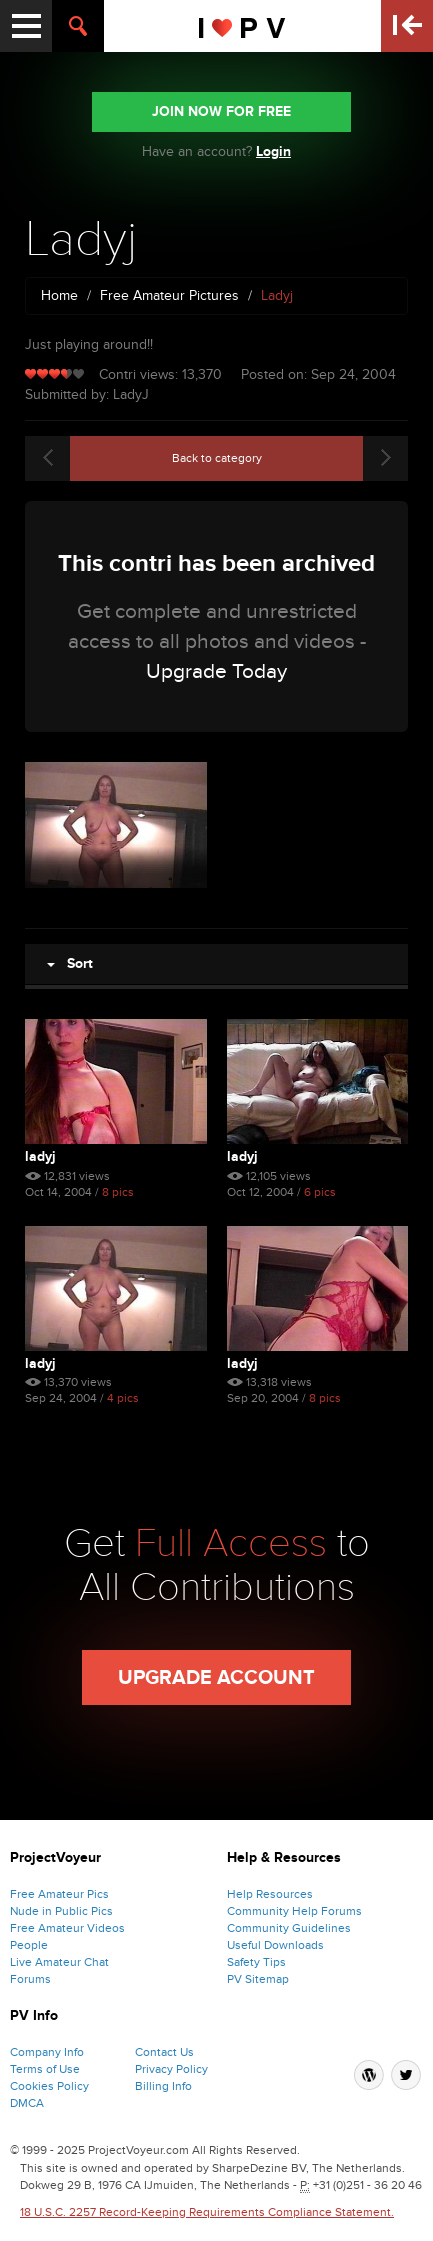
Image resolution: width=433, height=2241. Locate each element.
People (29, 1945)
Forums (30, 1979)
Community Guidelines (289, 1928)
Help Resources (270, 1894)
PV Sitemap (258, 1979)
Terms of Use (45, 2069)
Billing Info (163, 2086)
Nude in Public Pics (61, 1911)
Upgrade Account (216, 1678)
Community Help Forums (294, 1911)
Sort (70, 963)
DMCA (27, 2103)
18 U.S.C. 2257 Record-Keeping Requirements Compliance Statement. (207, 2212)
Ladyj (40, 1156)
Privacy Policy (171, 2069)
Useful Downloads (275, 1945)
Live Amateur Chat (59, 1962)
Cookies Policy (49, 2086)
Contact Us (164, 2052)
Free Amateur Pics (59, 1894)
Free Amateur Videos (67, 1928)
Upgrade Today (216, 671)
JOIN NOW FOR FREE (221, 111)
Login (273, 151)
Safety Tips (256, 1962)
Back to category (217, 458)
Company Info (47, 2052)
